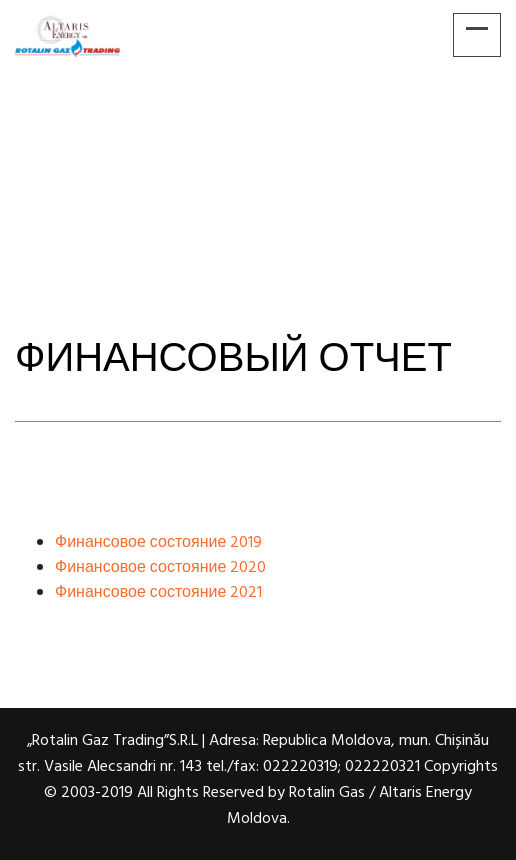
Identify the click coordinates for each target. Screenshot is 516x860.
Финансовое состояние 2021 (158, 593)
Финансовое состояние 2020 (160, 568)
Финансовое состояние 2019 (158, 543)
